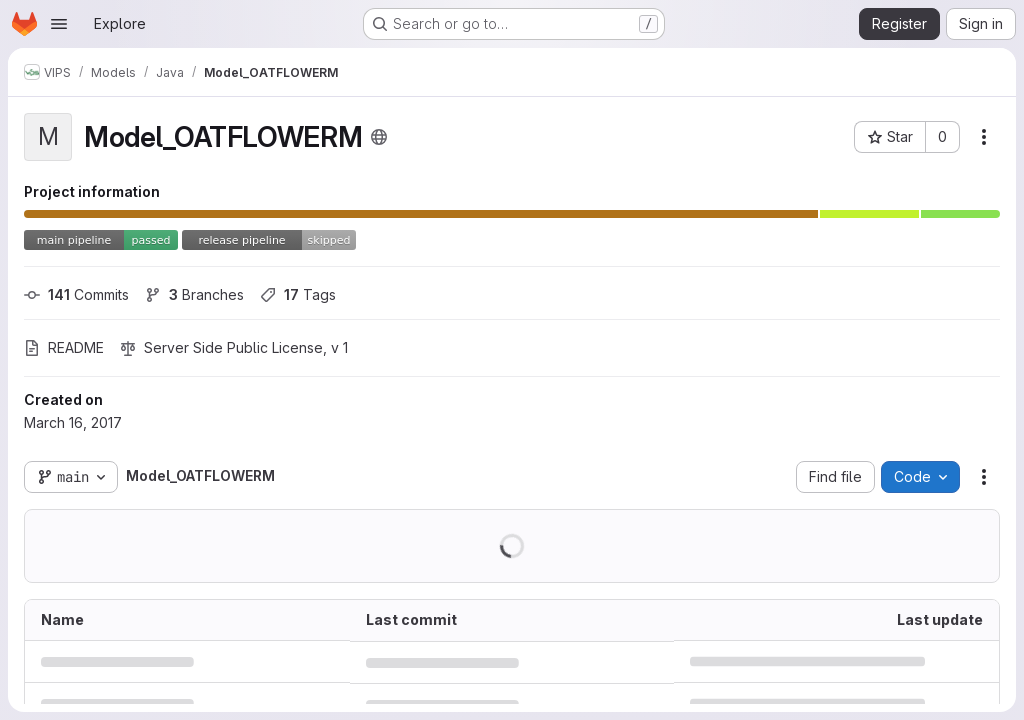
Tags (298, 294)
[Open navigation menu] (59, 24)
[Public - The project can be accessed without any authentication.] (379, 137)
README (64, 347)
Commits (76, 294)
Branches (194, 294)
